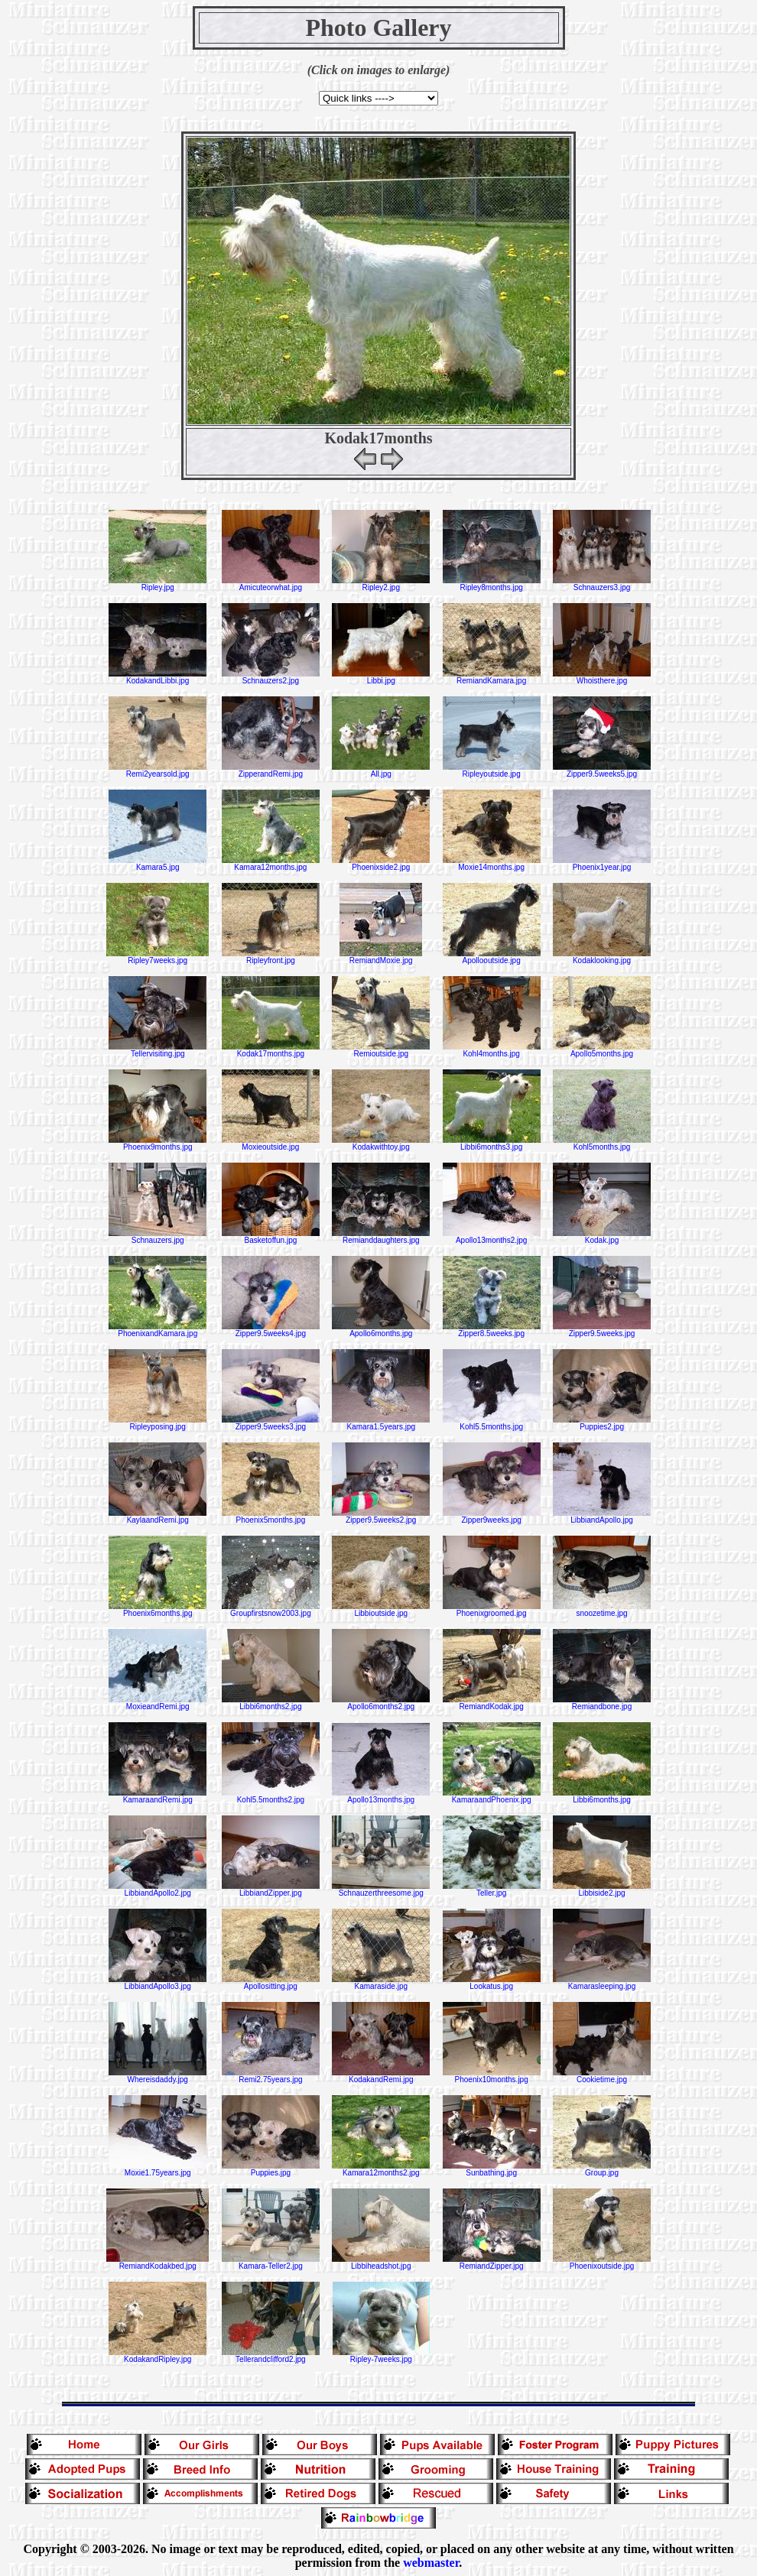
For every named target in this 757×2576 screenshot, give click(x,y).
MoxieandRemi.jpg (157, 1703)
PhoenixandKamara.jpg (157, 1330)
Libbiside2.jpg (602, 1889)
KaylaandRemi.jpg (157, 1516)
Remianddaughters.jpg (381, 1236)
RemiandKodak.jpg (492, 1703)
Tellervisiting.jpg (157, 1050)
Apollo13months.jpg (381, 1796)
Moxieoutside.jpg (271, 1143)
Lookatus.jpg (492, 1982)
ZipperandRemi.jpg (271, 770)
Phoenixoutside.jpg (602, 2262)
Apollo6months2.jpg (381, 1703)
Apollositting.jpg (271, 1982)
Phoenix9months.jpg (157, 1143)
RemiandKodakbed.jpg (157, 2262)
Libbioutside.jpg (381, 1609)
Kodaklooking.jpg (602, 957)
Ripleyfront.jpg (271, 957)
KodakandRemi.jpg (381, 2076)
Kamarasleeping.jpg (602, 1982)
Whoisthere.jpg (602, 677)
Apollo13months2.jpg (492, 1236)
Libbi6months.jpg (602, 1796)
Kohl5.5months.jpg (492, 1423)
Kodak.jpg (602, 1236)
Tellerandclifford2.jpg (271, 2355)
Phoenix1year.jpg (602, 863)
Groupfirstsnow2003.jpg (271, 1609)
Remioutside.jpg (381, 1050)
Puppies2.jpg (602, 1423)
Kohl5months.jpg (602, 1143)
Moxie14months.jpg (492, 863)
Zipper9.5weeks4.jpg (271, 1330)
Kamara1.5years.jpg (381, 1423)
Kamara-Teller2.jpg (271, 2262)
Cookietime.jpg (602, 2076)
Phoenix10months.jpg (492, 2076)
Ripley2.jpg (381, 584)
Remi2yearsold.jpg (157, 770)
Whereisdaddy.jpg (157, 2076)
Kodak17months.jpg (271, 1050)
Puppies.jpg (271, 2169)
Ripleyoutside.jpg (492, 770)
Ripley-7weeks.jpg (381, 2355)
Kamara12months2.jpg (381, 2169)
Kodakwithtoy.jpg (381, 1143)
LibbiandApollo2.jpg (157, 1889)
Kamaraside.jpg (381, 1982)
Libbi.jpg (381, 677)
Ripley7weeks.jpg (157, 957)
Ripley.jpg (157, 584)
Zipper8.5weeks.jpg (492, 1330)
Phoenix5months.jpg (271, 1516)
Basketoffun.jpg (271, 1236)
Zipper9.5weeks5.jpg (602, 770)
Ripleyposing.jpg (157, 1423)
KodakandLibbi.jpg (157, 677)
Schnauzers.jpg (157, 1236)
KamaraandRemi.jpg (157, 1796)
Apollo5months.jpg (602, 1050)
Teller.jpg (492, 1889)
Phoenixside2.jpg (381, 863)
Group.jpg (602, 2169)
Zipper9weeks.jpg (492, 1516)
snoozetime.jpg (602, 1609)
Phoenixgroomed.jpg (492, 1609)
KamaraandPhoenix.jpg (492, 1796)
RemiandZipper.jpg (492, 2262)
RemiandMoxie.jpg (381, 957)
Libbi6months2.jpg (271, 1703)
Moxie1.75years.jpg (157, 2169)
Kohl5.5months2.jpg (271, 1796)
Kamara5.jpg (157, 863)
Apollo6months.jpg (381, 1330)
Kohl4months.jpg (492, 1050)
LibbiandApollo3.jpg (157, 1982)
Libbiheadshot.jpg (381, 2262)
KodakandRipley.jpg (157, 2355)
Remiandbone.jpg (602, 1703)
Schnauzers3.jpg (602, 584)
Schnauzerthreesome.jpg (381, 1889)
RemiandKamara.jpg (492, 677)
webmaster (431, 2562)
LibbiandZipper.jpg (271, 1889)
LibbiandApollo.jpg (602, 1516)
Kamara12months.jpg (271, 863)
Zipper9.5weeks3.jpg (271, 1423)
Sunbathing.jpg (492, 2169)
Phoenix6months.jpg (157, 1609)
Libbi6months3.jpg (492, 1143)
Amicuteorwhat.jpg (271, 584)
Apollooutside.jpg (492, 957)
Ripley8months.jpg (492, 584)
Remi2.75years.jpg (271, 2076)
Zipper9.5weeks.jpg (602, 1330)
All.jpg (381, 770)
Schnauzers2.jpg (271, 677)
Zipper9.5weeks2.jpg (381, 1516)
